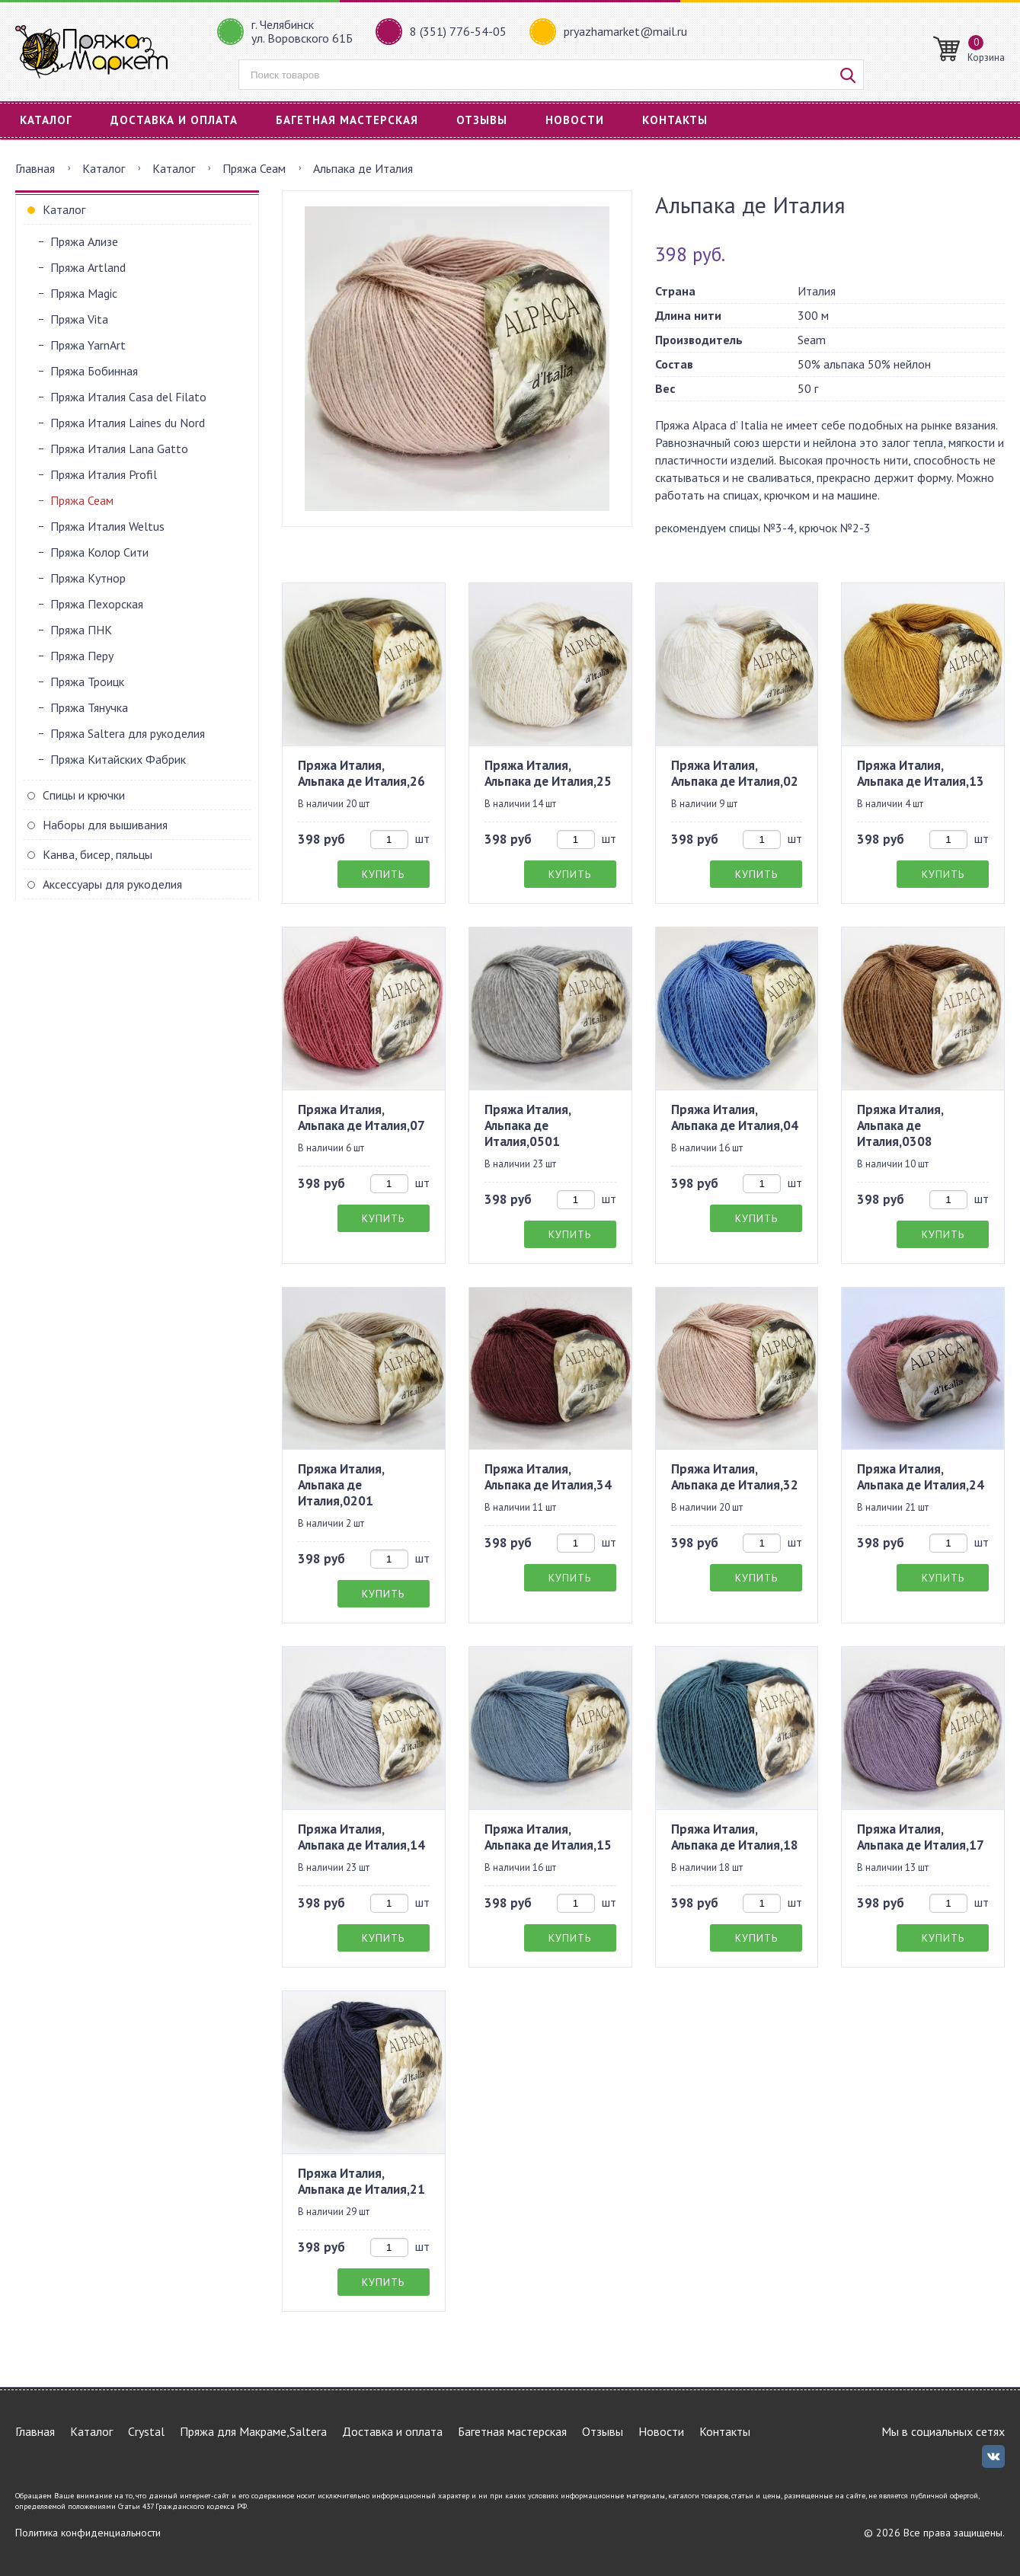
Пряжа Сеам (254, 168)
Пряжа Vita (79, 319)
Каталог (46, 120)
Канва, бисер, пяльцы (97, 854)
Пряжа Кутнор (88, 578)
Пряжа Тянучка (89, 707)
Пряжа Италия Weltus (107, 526)
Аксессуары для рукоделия (112, 884)
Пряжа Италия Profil (103, 474)
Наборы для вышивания (105, 824)
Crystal (146, 2431)
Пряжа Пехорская (96, 603)
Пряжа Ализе (84, 241)
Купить (383, 874)
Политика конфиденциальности (88, 2532)
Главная (35, 168)
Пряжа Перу (82, 655)
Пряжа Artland (88, 267)
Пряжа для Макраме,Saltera (253, 2431)
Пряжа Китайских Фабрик (118, 759)
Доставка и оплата (174, 120)
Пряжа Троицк (87, 681)
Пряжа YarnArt (88, 345)
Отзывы (481, 120)
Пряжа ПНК (81, 629)
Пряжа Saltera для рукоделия (127, 733)
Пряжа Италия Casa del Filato (128, 396)
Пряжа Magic (83, 293)
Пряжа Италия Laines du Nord (127, 422)
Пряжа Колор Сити (99, 552)
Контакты (675, 120)
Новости (574, 120)
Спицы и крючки (84, 795)
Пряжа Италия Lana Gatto (119, 448)
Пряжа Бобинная (94, 370)
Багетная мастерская (347, 120)
